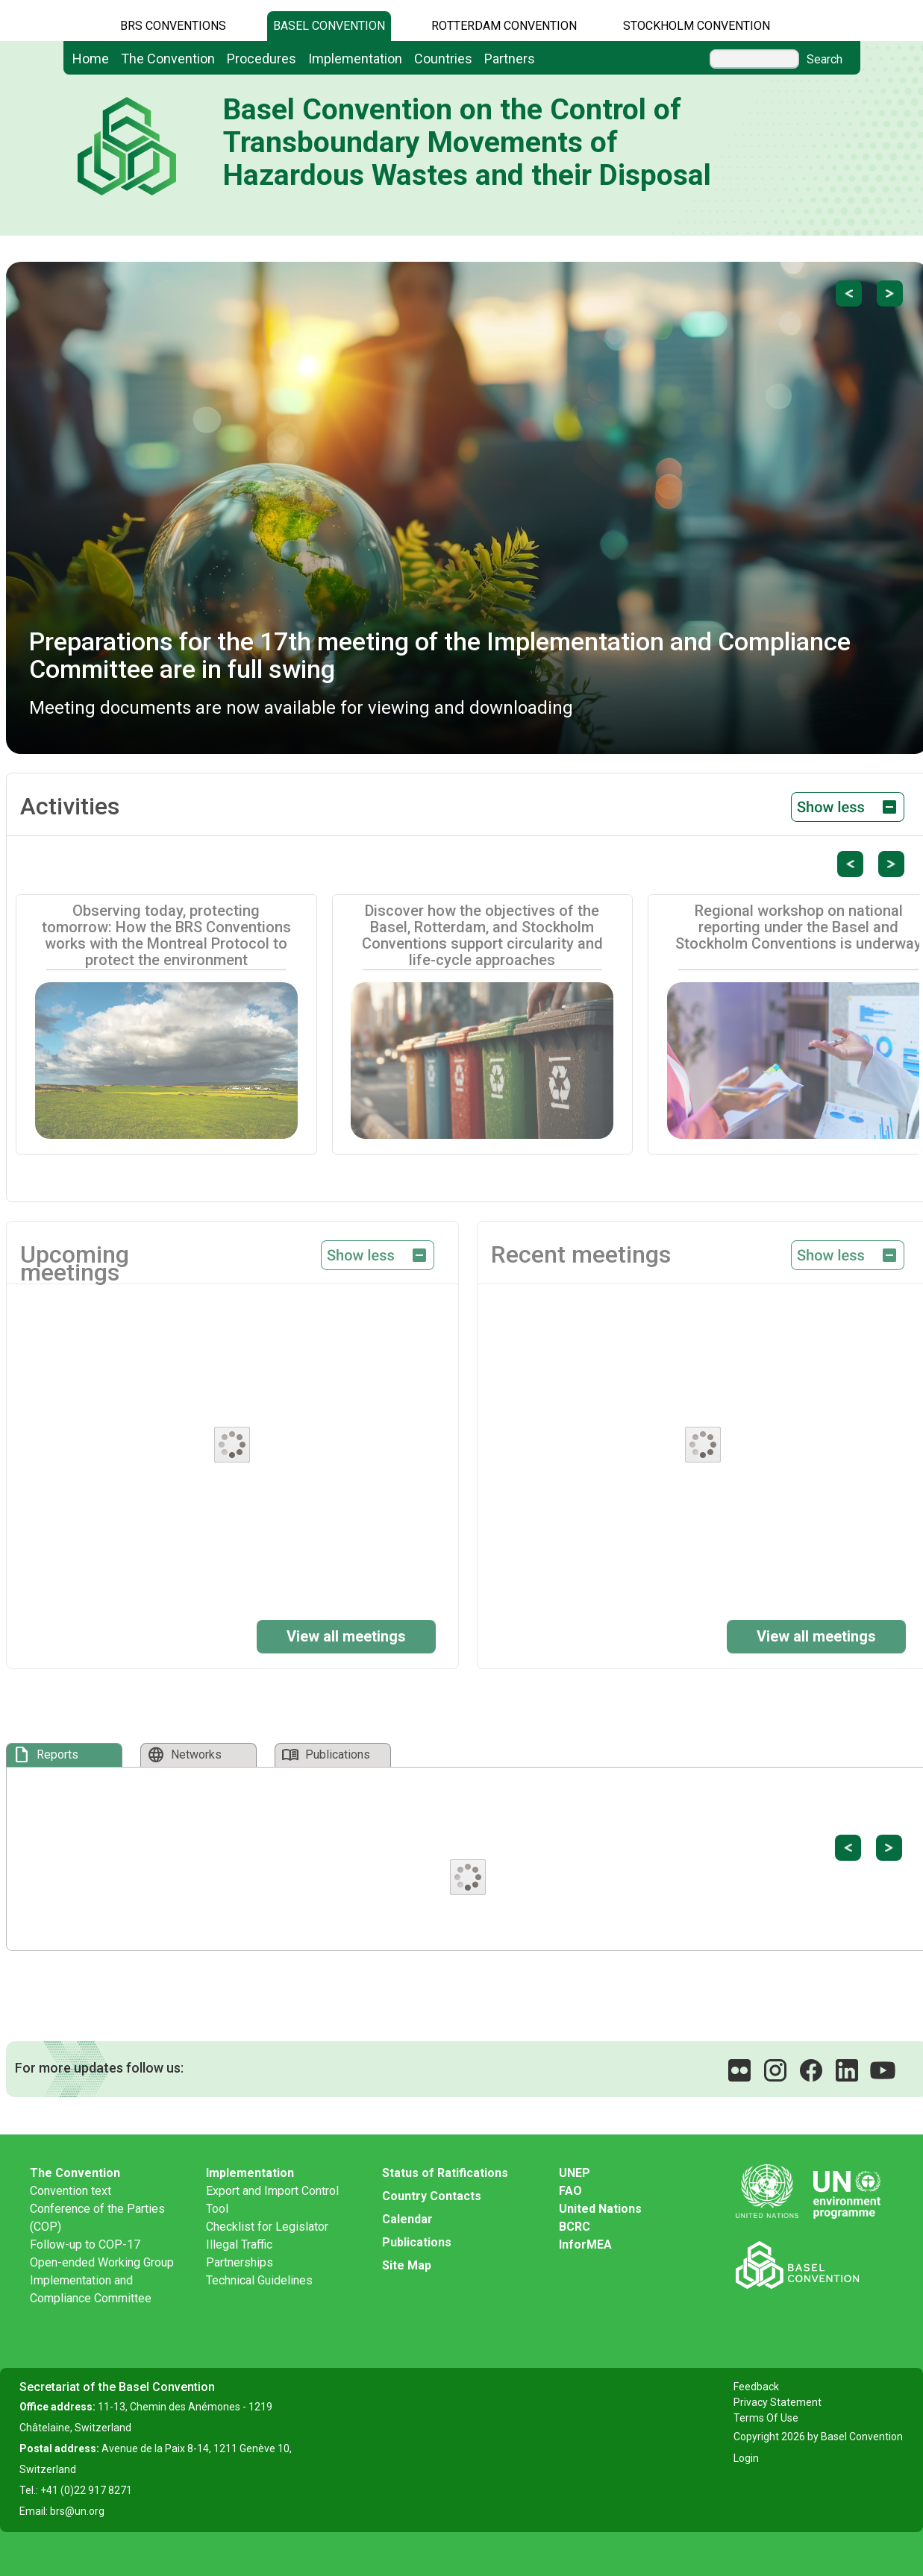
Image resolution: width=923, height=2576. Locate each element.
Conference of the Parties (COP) (97, 2218)
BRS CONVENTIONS (173, 26)
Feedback (756, 2387)
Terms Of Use (765, 2418)
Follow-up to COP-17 (85, 2244)
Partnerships (239, 2262)
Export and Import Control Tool (272, 2200)
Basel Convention (329, 26)
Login (746, 2458)
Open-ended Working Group (102, 2262)
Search (824, 60)
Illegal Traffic (239, 2244)
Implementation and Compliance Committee (90, 2289)
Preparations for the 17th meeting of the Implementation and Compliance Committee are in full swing (440, 655)
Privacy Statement (777, 2402)
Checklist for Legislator (267, 2227)
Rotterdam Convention (504, 26)
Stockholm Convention (696, 26)
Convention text (70, 2191)
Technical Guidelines (259, 2280)
